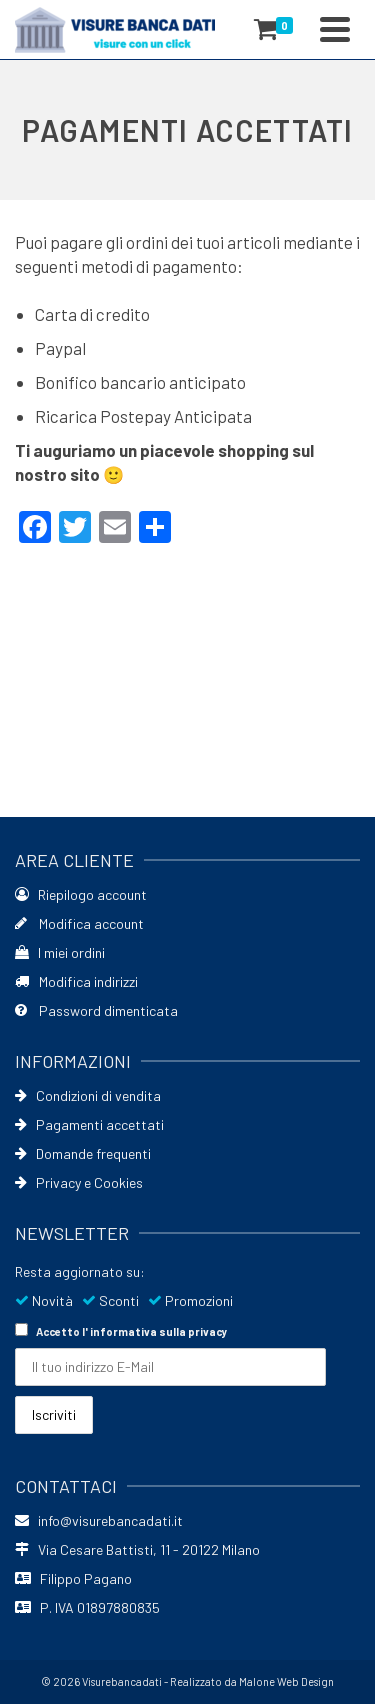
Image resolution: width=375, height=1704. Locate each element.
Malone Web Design (286, 1681)
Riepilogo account (81, 894)
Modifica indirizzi (76, 981)
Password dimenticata (96, 1010)
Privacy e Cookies (79, 1182)
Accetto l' (121, 1330)
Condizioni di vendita (88, 1095)
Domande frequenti (83, 1153)
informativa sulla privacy (159, 1331)
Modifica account (79, 923)
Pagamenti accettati (89, 1124)
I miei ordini (60, 952)
